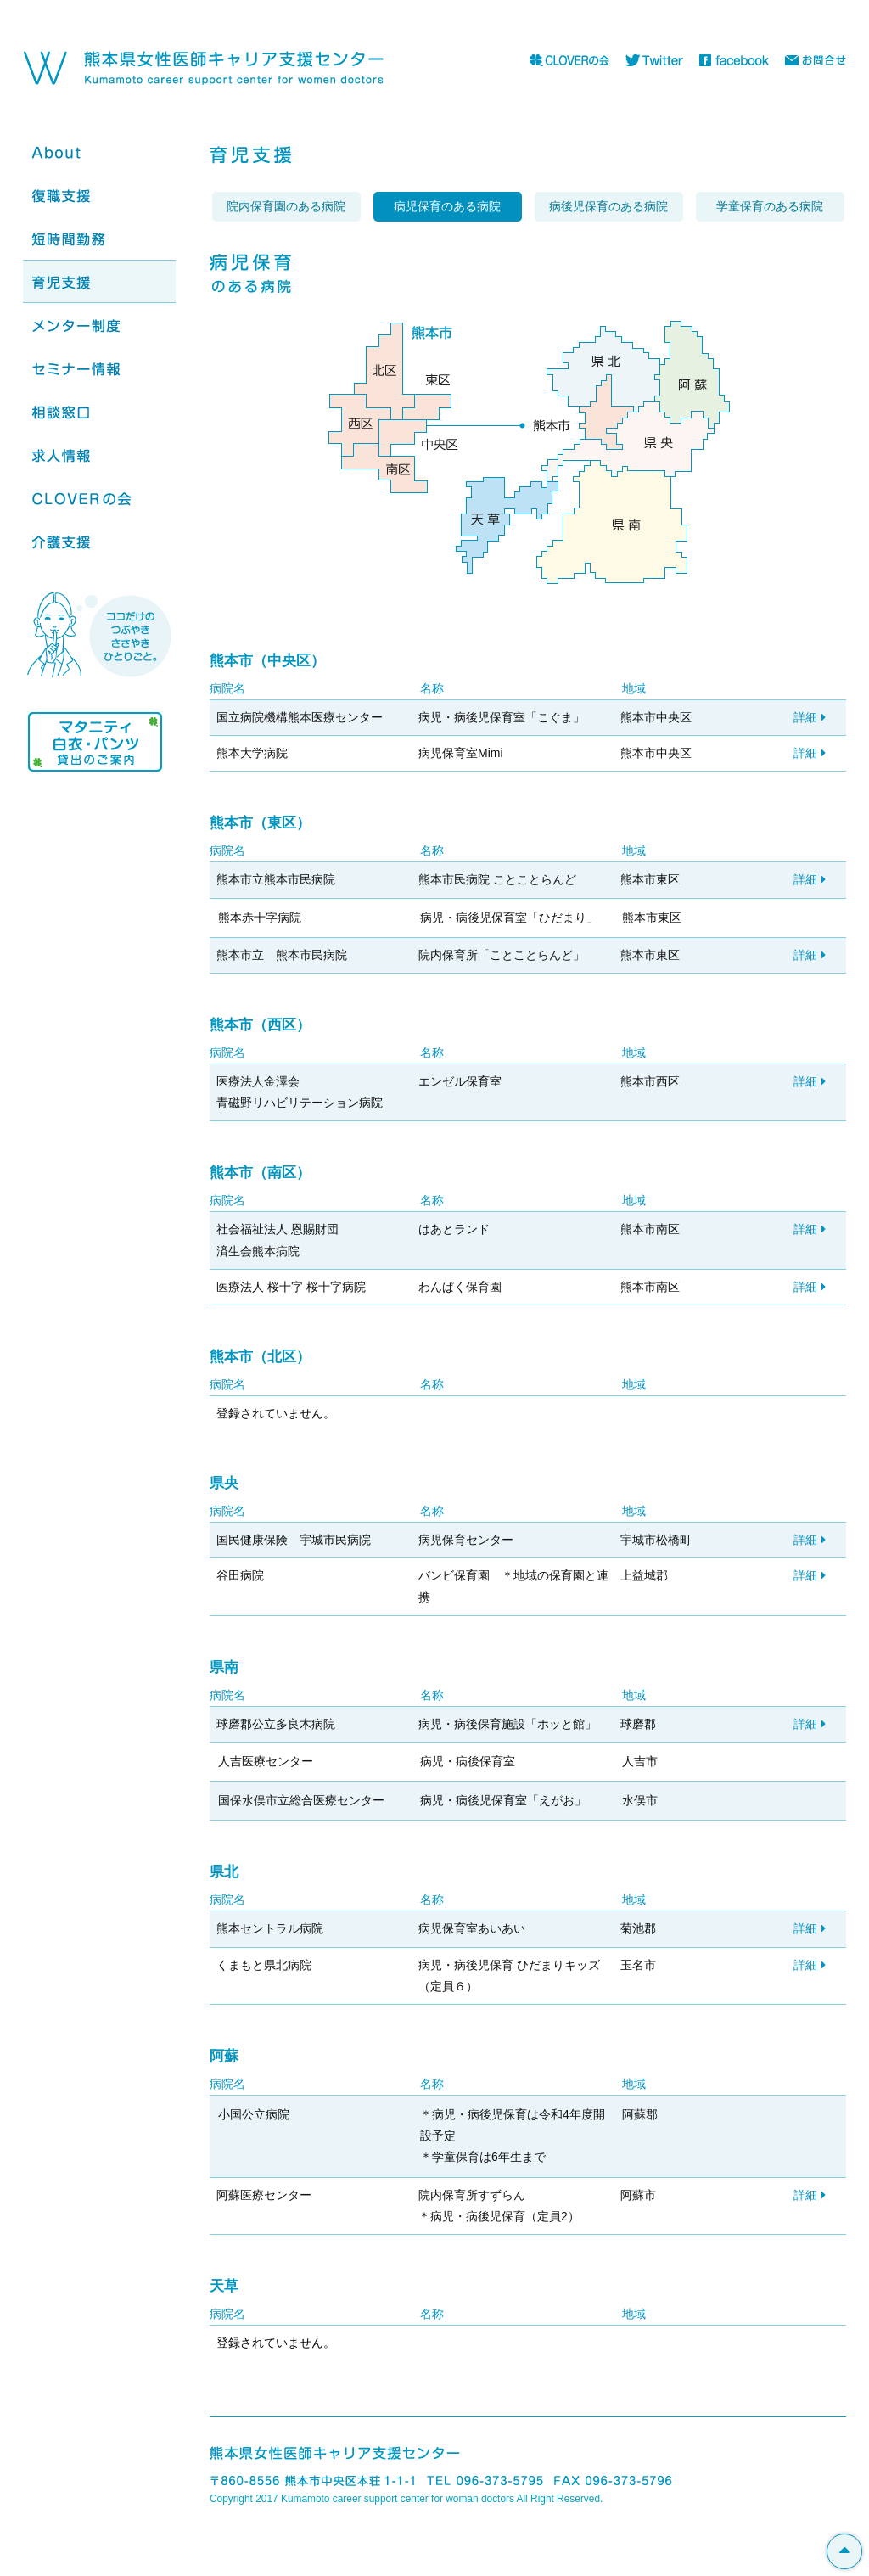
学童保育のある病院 (769, 206)
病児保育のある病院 (447, 206)
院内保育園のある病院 (286, 206)
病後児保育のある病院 (608, 206)
